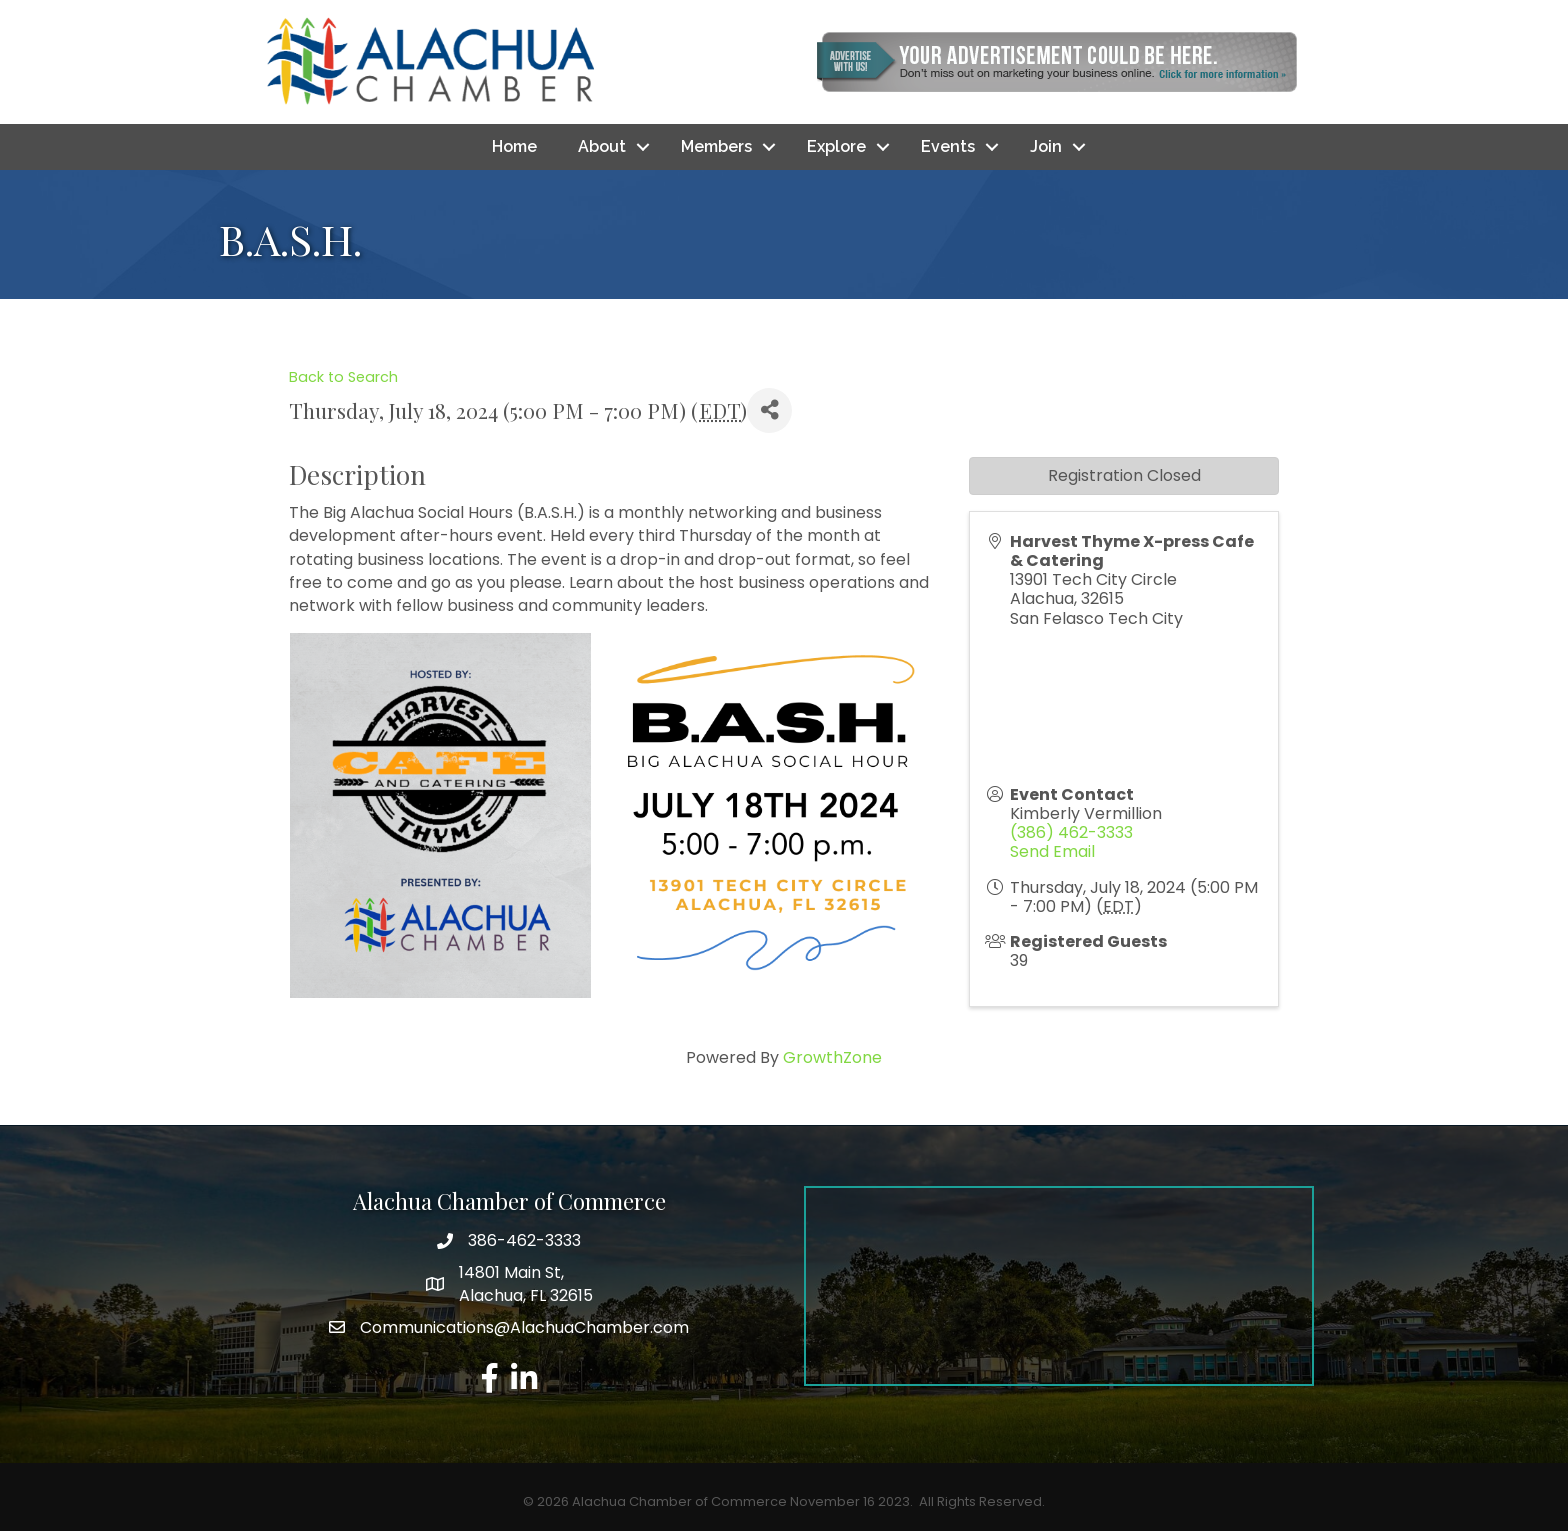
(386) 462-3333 (1071, 832)
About (602, 146)
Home (514, 146)
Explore (836, 146)
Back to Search (343, 377)
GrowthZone (832, 1057)
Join (1046, 146)
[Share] (769, 410)
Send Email (1052, 852)
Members (716, 146)
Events (948, 146)
